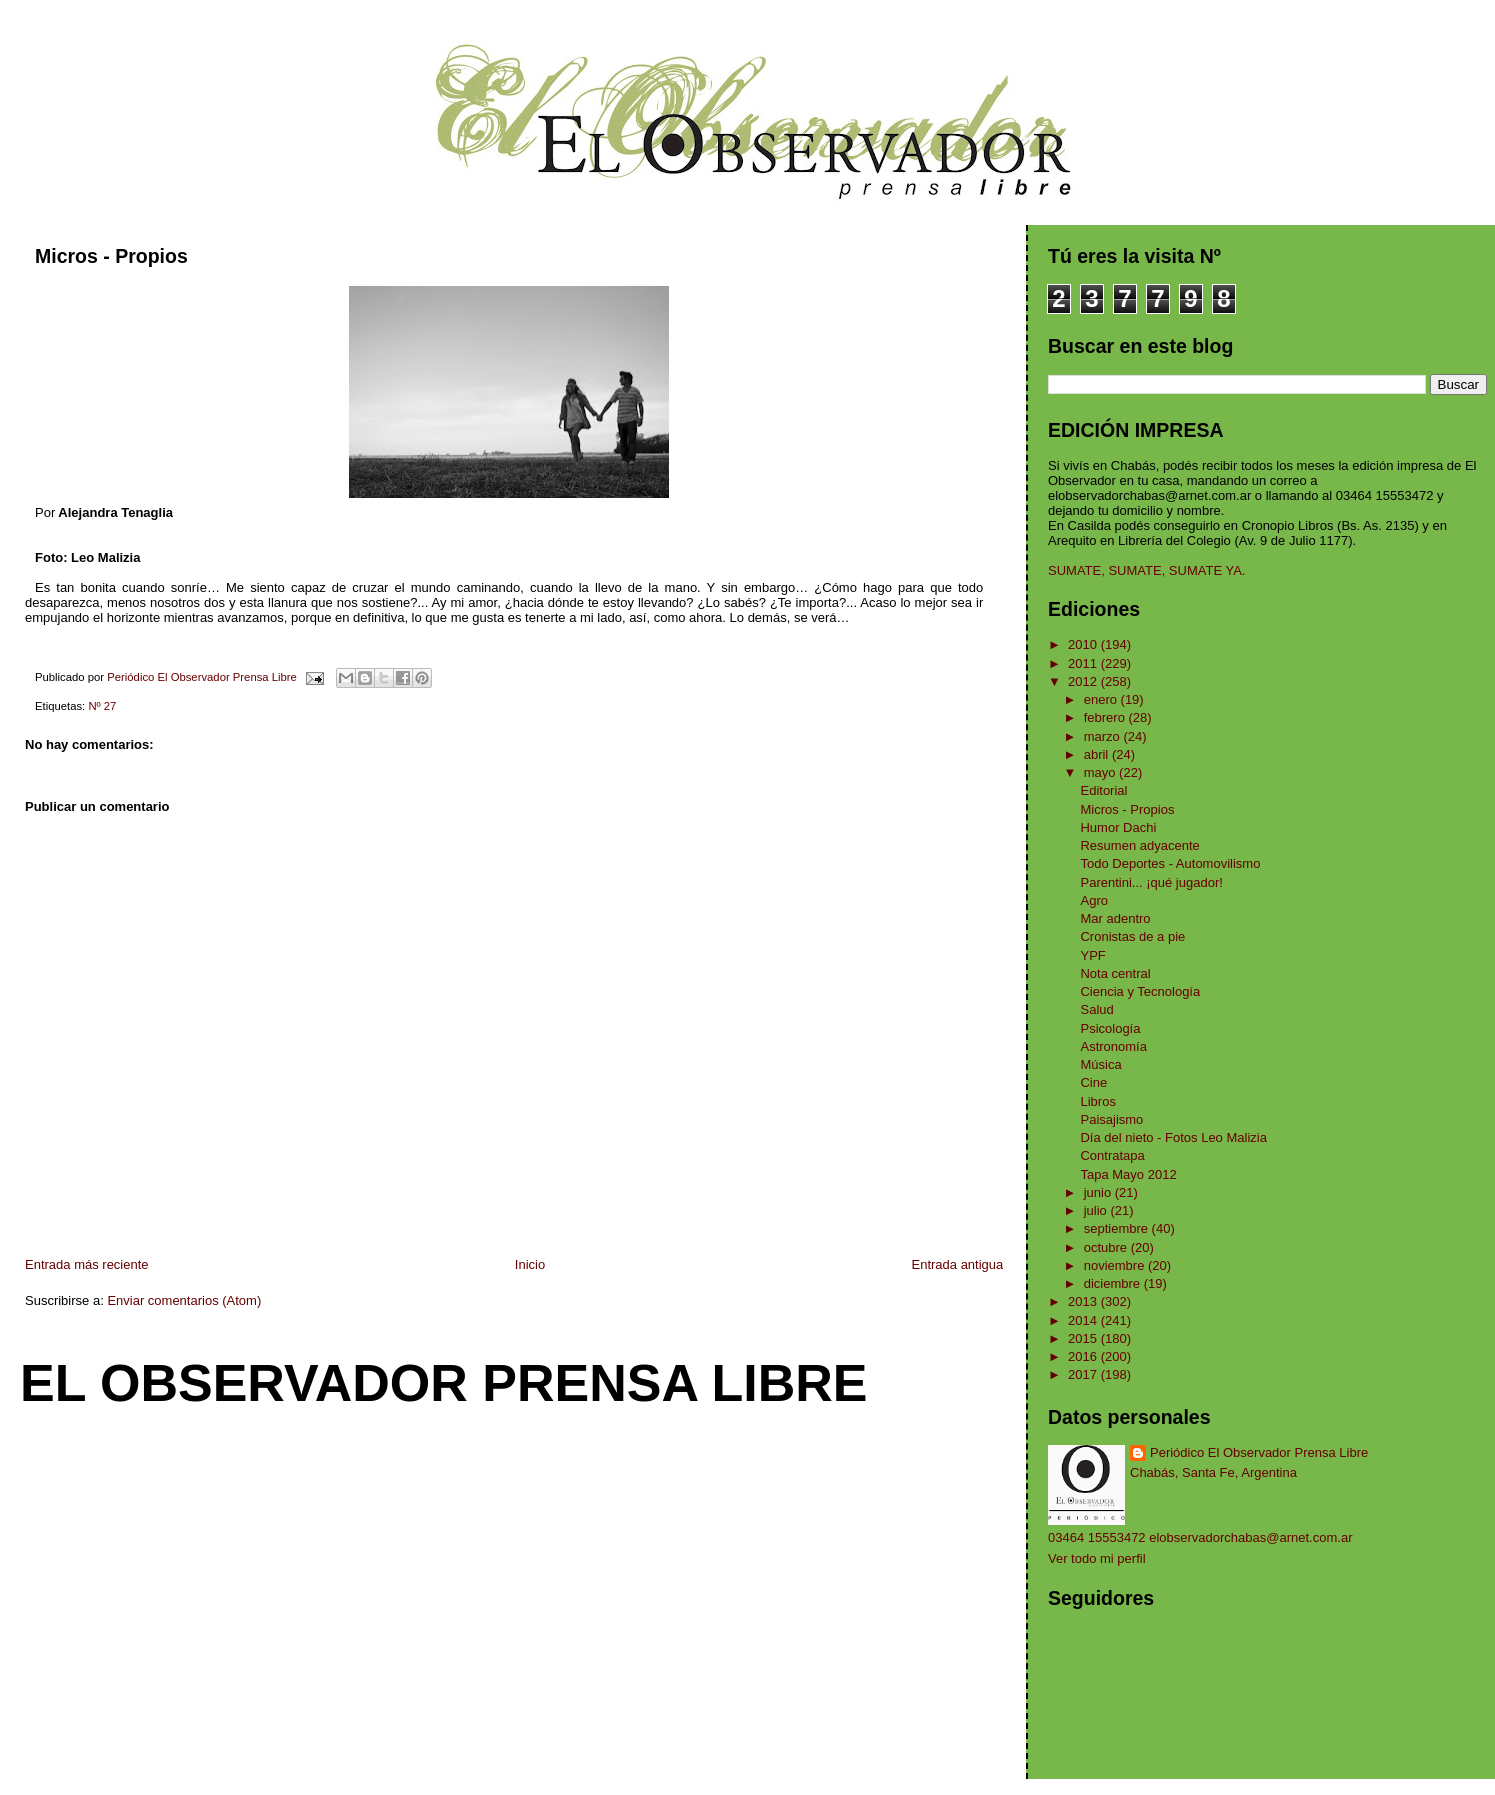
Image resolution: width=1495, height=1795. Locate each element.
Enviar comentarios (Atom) (184, 1300)
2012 (1084, 681)
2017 (1084, 1374)
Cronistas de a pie (1132, 936)
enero (1102, 699)
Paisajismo (1111, 1119)
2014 (1084, 1320)
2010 (1084, 644)
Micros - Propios (1127, 809)
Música (1100, 1064)
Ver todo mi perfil (1097, 1558)
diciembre (1114, 1283)
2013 (1084, 1301)
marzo (1104, 736)
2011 (1084, 663)
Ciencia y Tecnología (1140, 991)
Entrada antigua (958, 1264)
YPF (1092, 955)
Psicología (1110, 1028)
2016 (1084, 1356)
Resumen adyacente (1139, 845)
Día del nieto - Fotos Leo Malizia (1173, 1137)
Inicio (530, 1264)
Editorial (1103, 790)
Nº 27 (102, 706)
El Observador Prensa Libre (444, 1383)
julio (1097, 1210)
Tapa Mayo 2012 (1128, 1174)
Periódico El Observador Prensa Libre (1259, 1452)
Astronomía (1113, 1046)
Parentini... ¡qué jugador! (1151, 882)
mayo (1101, 772)
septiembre (1118, 1228)
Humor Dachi (1118, 827)
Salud (1096, 1009)
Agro (1093, 900)
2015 (1084, 1338)
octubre (1107, 1247)
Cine (1093, 1082)
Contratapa (1112, 1155)
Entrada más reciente (87, 1264)
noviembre (1116, 1265)
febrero (1106, 717)
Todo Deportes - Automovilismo (1170, 863)
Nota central (1115, 973)
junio (1099, 1192)
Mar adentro (1115, 918)
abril (1098, 754)
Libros (1097, 1101)
